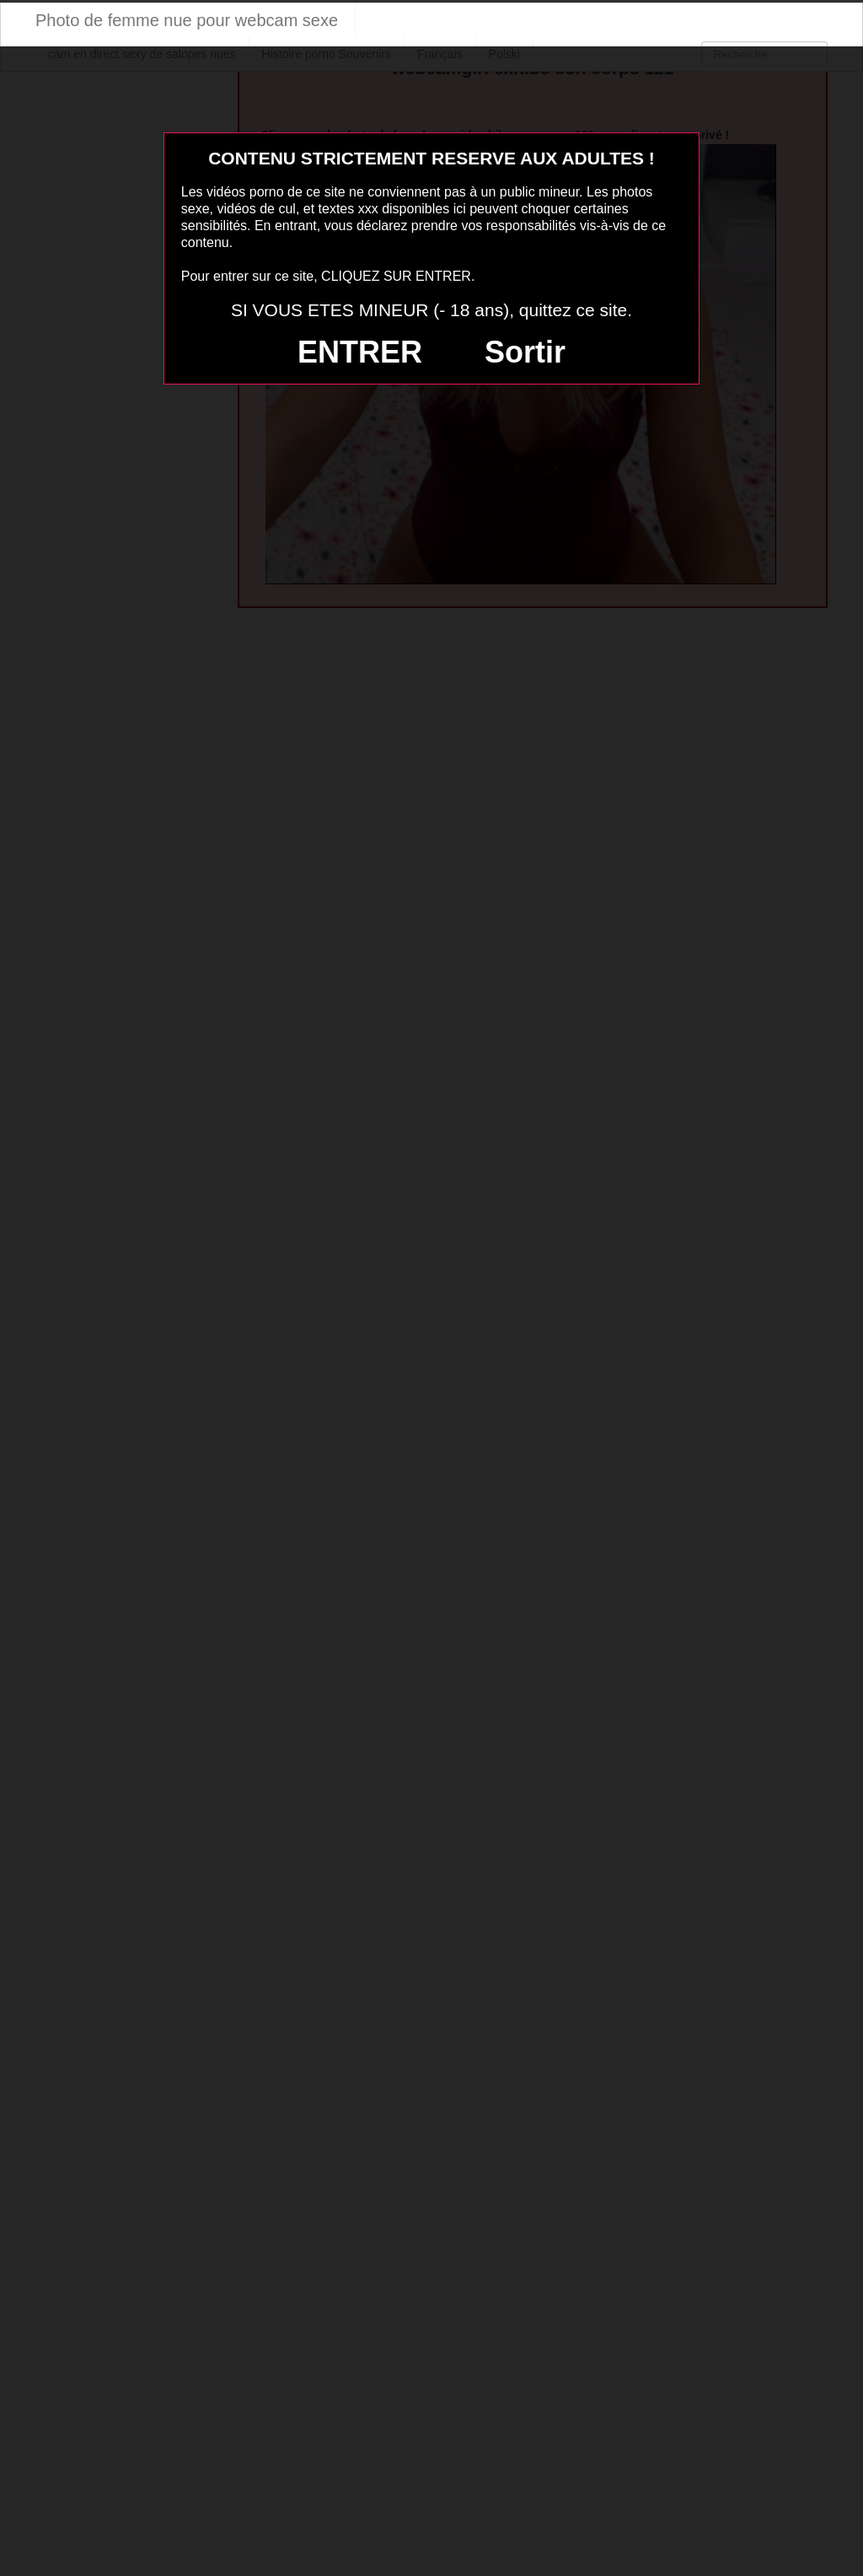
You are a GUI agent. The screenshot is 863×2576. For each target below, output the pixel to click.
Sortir (525, 352)
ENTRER (359, 352)
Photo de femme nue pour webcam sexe (186, 20)
